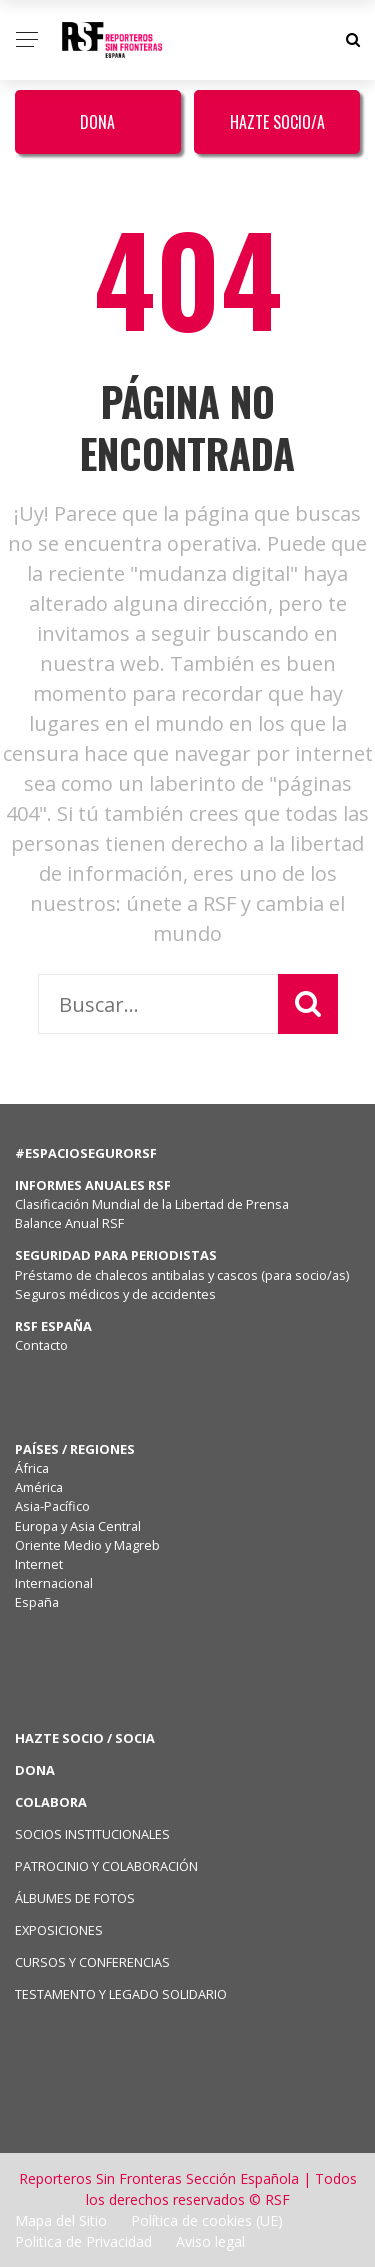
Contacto (41, 1345)
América (39, 1487)
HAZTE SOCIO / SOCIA (85, 1738)
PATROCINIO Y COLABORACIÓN (106, 1866)
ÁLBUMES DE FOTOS (75, 1898)
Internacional (54, 1583)
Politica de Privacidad (83, 2241)
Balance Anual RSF (69, 1223)
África (32, 1468)
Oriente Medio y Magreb (87, 1545)
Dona (97, 122)
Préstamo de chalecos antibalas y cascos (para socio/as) (182, 1275)
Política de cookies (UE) (207, 2220)
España (37, 1602)
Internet (39, 1564)
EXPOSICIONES (59, 1930)
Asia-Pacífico (52, 1506)
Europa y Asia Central (78, 1526)
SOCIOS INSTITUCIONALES (92, 1834)
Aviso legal (210, 2241)
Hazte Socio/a (277, 122)
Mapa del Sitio (61, 2220)
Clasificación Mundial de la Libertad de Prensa (152, 1204)
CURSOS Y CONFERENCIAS (92, 1962)
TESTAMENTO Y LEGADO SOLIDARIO (121, 1994)
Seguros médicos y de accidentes (118, 1294)
